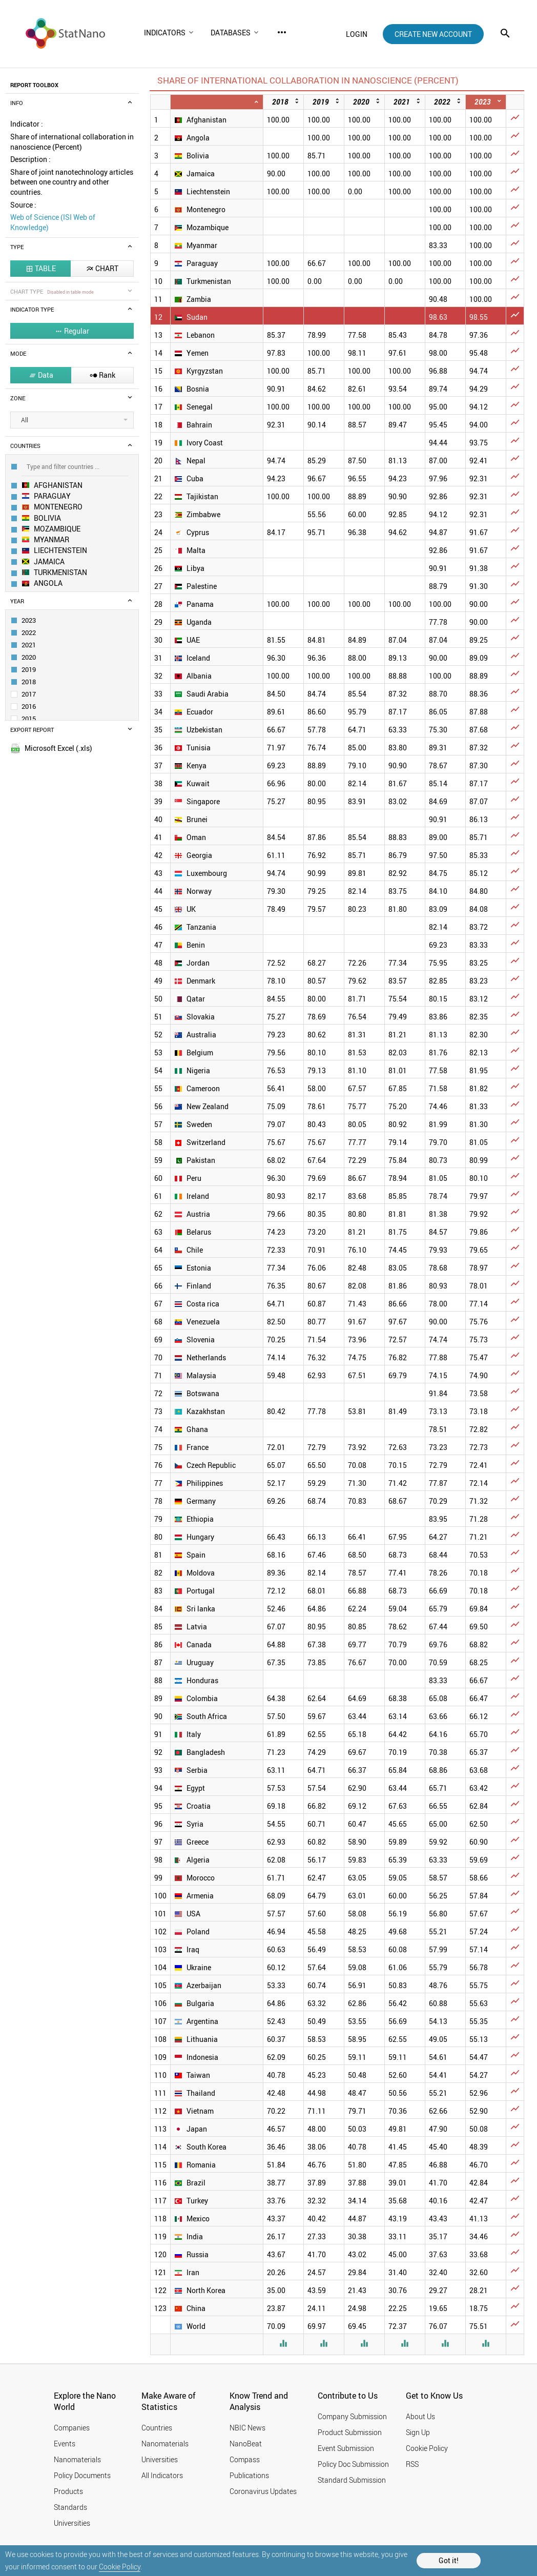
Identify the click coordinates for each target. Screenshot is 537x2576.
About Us (420, 2416)
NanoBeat (246, 2443)
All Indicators (162, 2475)
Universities (72, 2523)
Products (68, 2491)
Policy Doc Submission (353, 2464)
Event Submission (346, 2448)
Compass (245, 2459)
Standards (70, 2507)
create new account (433, 34)
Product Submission (350, 2432)
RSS (412, 2464)
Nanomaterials (77, 2459)
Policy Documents (82, 2475)
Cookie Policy (119, 2566)
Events (64, 2443)
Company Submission (352, 2416)
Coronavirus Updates (263, 2491)
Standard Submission (352, 2480)
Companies (72, 2427)
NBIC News (247, 2427)
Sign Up (418, 2432)
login (356, 34)
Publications (249, 2475)
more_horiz (282, 32)
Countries (156, 2427)
